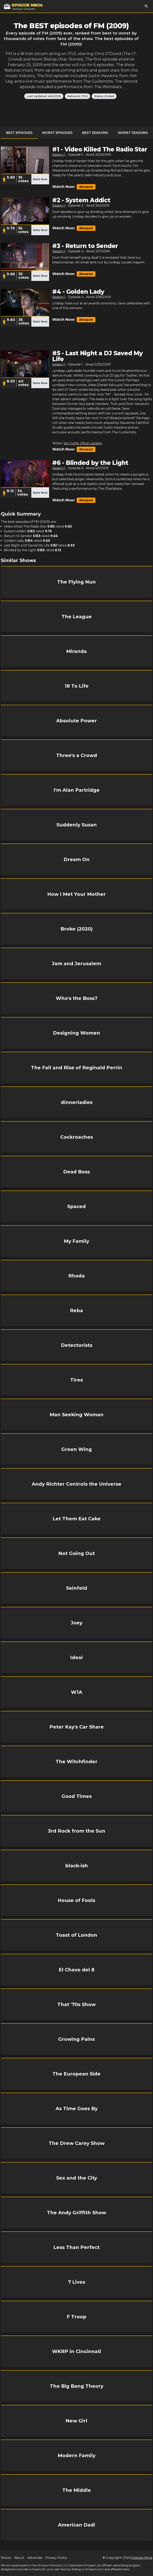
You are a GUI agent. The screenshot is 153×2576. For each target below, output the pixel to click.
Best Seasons (95, 133)
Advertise (34, 2558)
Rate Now (40, 179)
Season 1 (58, 155)
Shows (6, 2558)
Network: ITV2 (77, 96)
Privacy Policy (56, 2558)
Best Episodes (19, 133)
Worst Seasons (133, 133)
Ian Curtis (71, 443)
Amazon (86, 187)
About (19, 2558)
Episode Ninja (141, 2558)
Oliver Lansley (91, 443)
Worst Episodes (57, 133)
